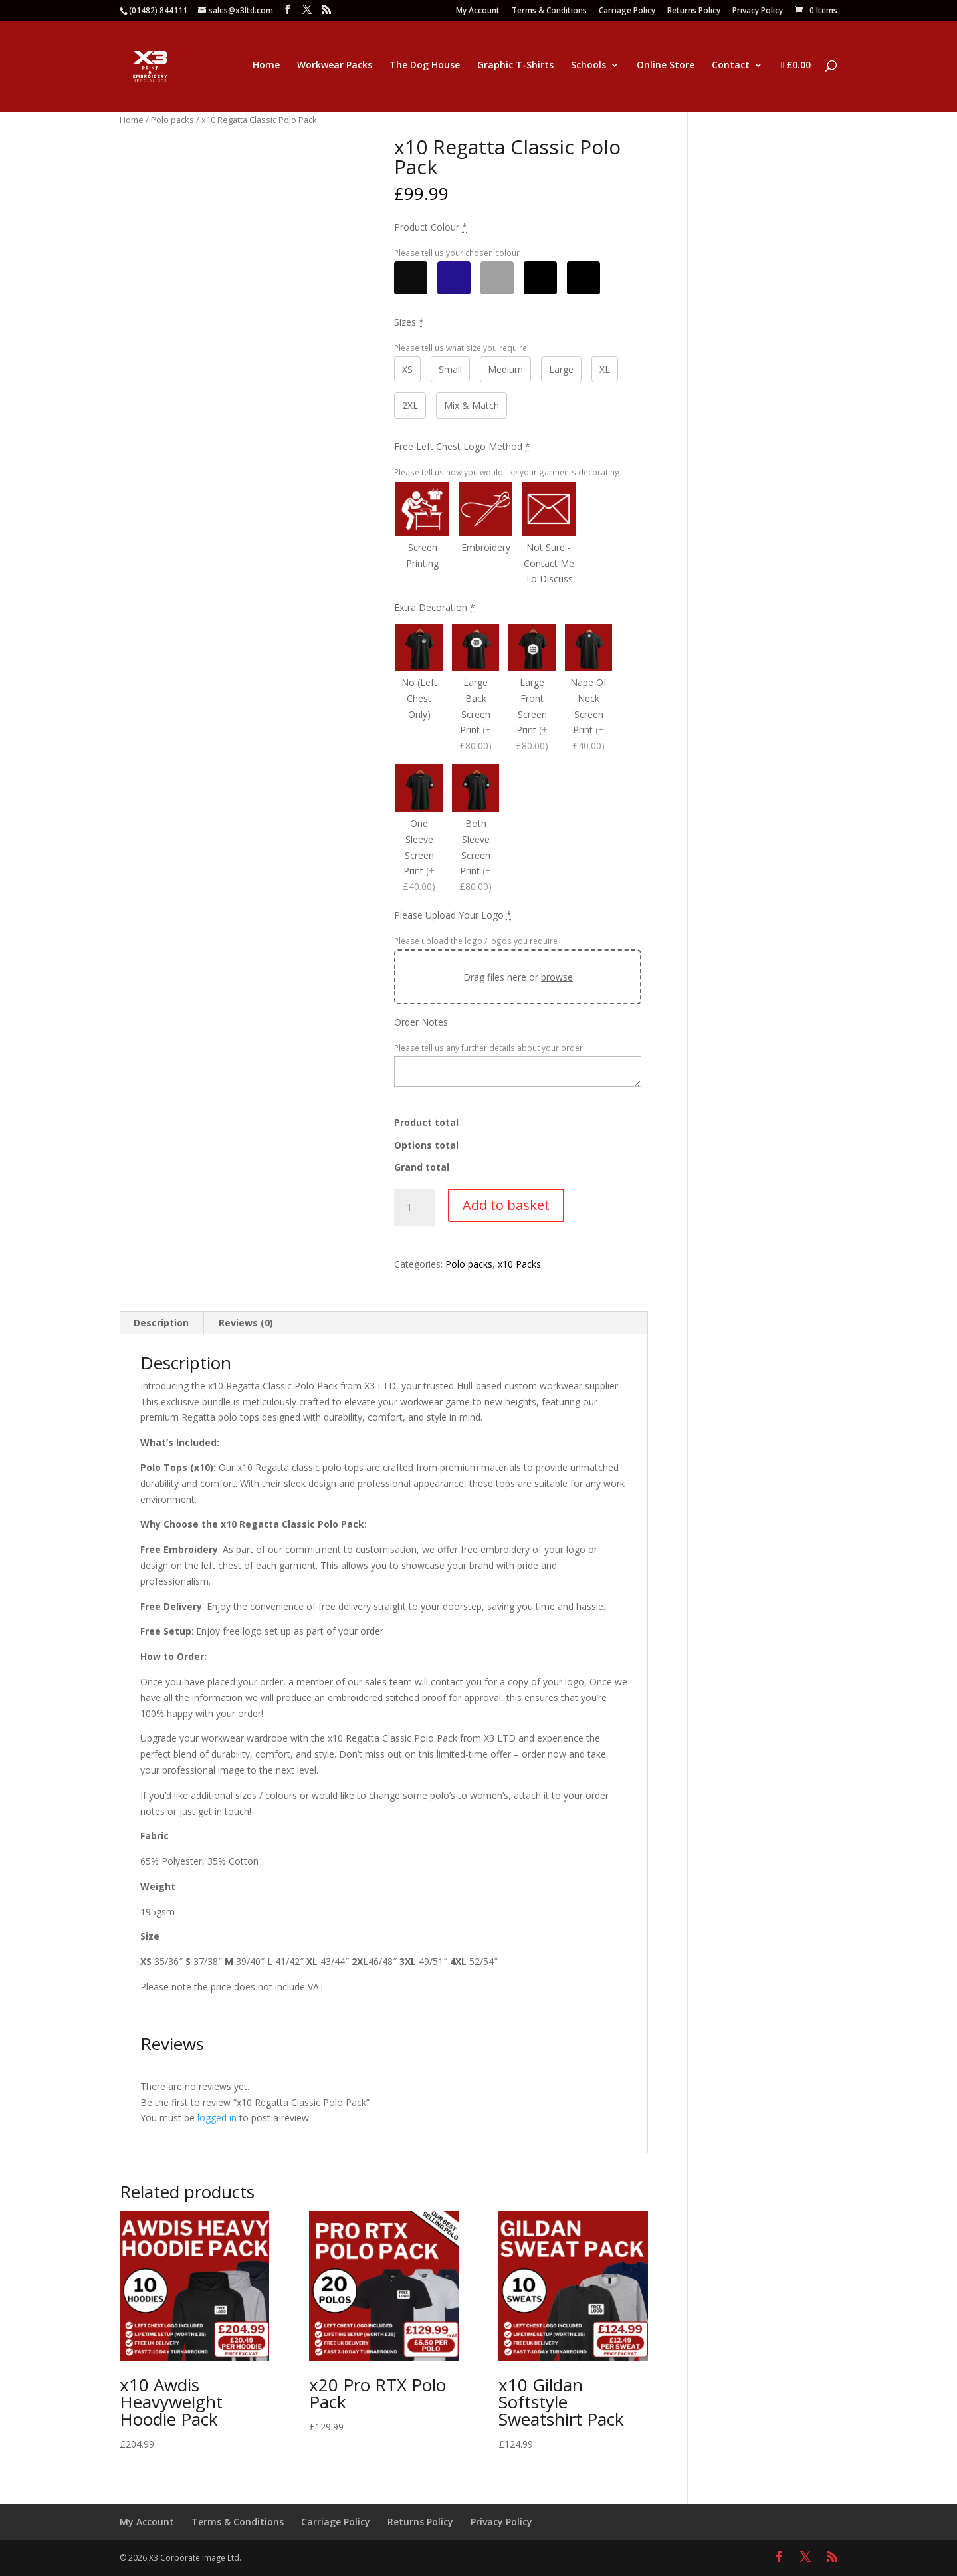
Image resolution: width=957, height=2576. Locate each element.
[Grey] (497, 277)
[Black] (410, 277)
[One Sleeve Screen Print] (419, 830)
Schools (588, 65)
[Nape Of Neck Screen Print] (588, 689)
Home (266, 65)
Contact (731, 65)
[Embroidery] (485, 535)
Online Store (665, 65)
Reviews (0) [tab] (246, 1322)
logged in (217, 2117)
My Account (478, 11)
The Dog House (424, 65)
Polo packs (172, 120)
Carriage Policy (627, 11)
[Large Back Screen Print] (475, 689)
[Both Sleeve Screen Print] (475, 830)
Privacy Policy (757, 11)
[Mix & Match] (583, 277)
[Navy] (454, 277)
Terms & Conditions (549, 11)
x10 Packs (519, 1264)
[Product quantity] (414, 1207)
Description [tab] (161, 1322)
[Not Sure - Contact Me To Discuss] (548, 535)
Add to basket (506, 1205)
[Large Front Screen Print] (532, 689)
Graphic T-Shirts (515, 65)
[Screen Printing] (422, 535)
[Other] (540, 277)
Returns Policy (693, 11)
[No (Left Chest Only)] (419, 689)
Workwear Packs (334, 65)
